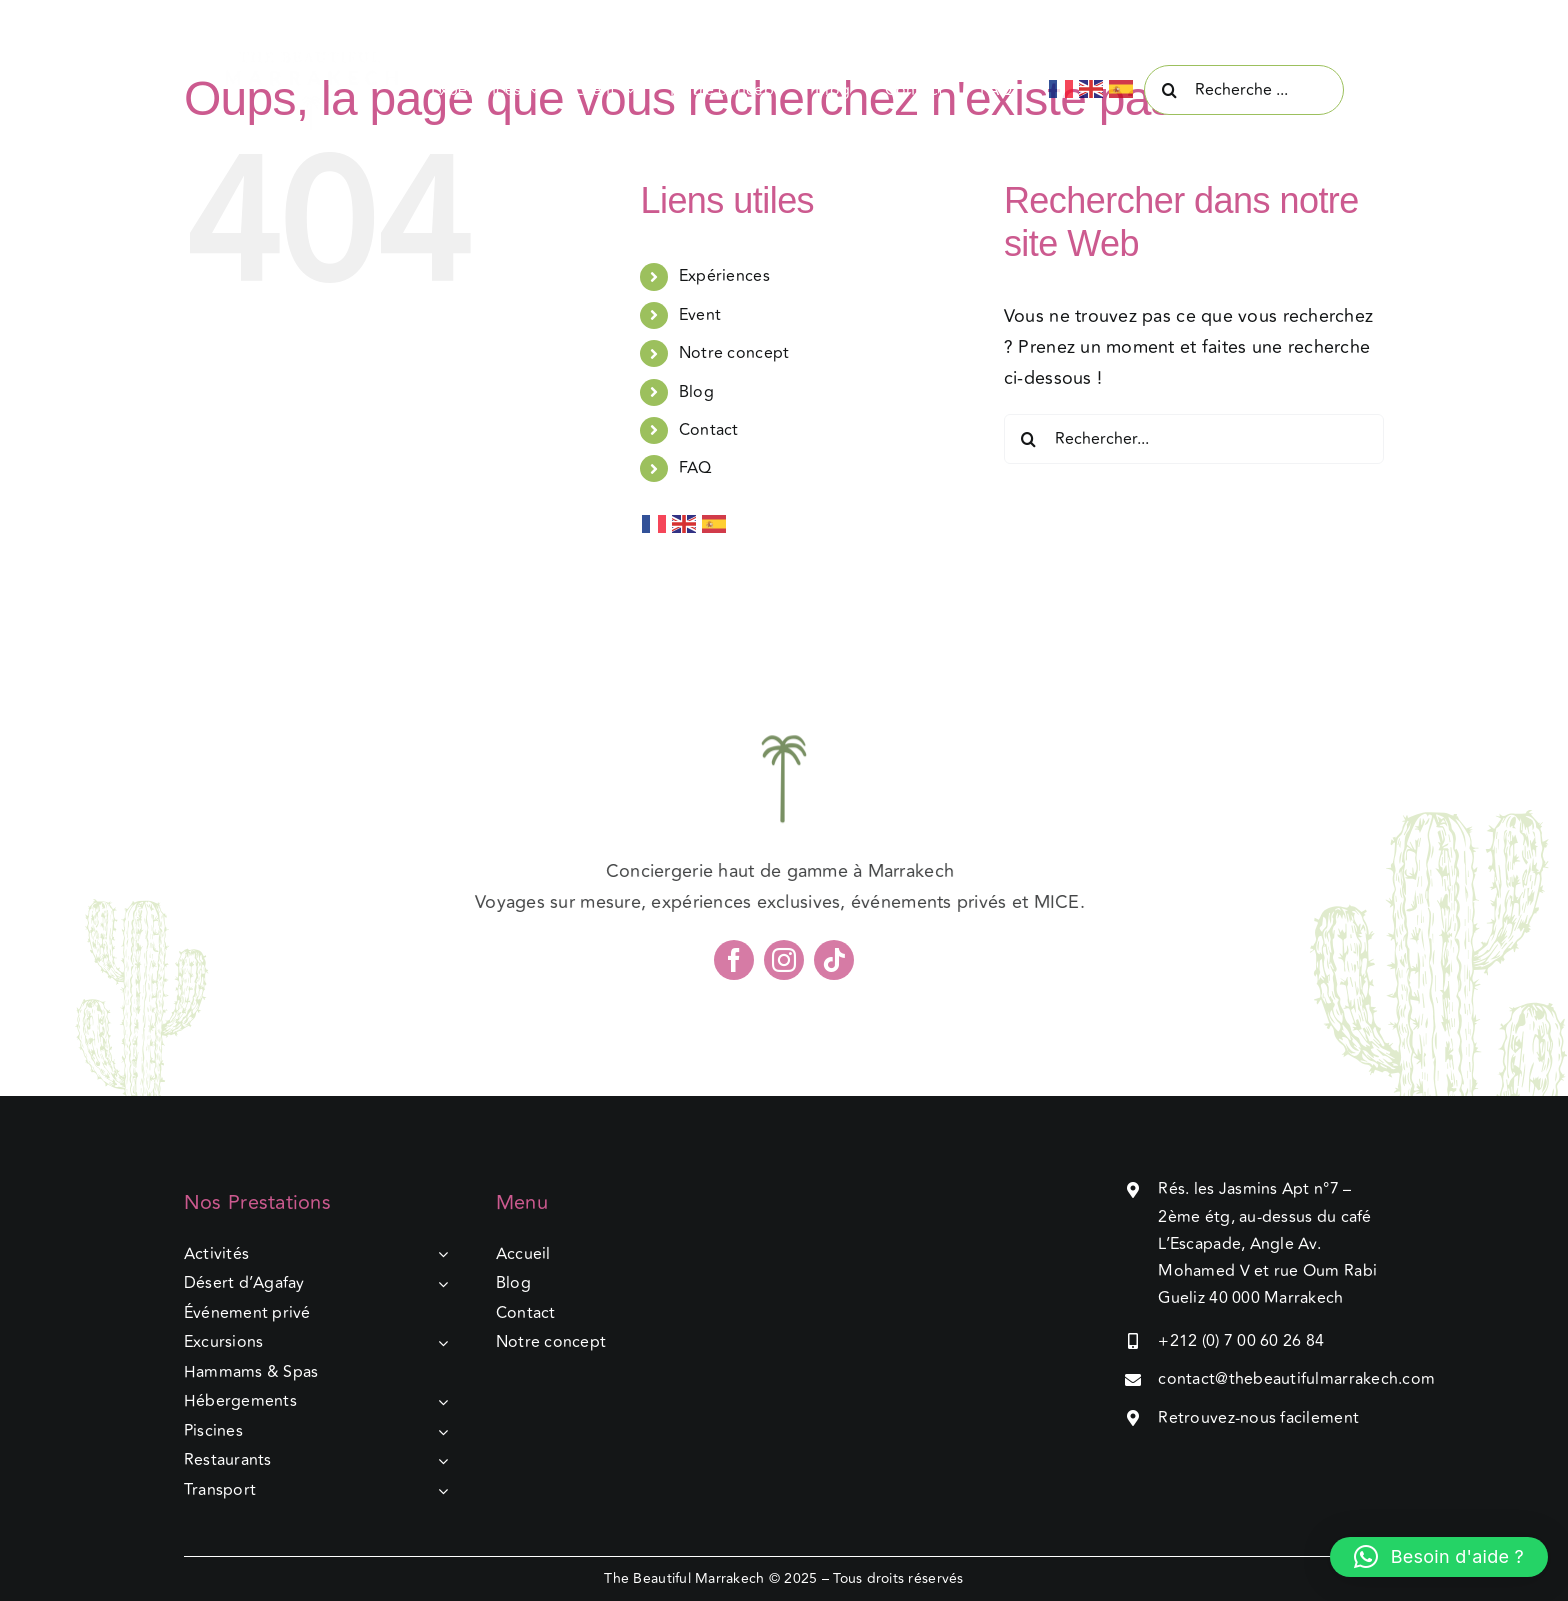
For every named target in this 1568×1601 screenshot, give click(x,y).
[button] (1439, 1557)
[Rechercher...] (1194, 439)
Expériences (724, 276)
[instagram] (784, 967)
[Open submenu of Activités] (439, 1255)
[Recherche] (1169, 90)
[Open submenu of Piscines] (439, 1432)
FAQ (695, 468)
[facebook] (734, 967)
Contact (709, 430)
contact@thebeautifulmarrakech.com (1296, 1379)
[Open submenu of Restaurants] (439, 1461)
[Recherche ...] (1244, 90)
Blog (696, 392)
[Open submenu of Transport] (439, 1491)
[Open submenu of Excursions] (439, 1343)
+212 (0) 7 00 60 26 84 (1241, 1341)
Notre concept (734, 353)
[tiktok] (834, 967)
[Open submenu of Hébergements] (439, 1402)
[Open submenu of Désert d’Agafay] (439, 1284)
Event (700, 315)
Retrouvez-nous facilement (1258, 1418)
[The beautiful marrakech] (324, 59)
